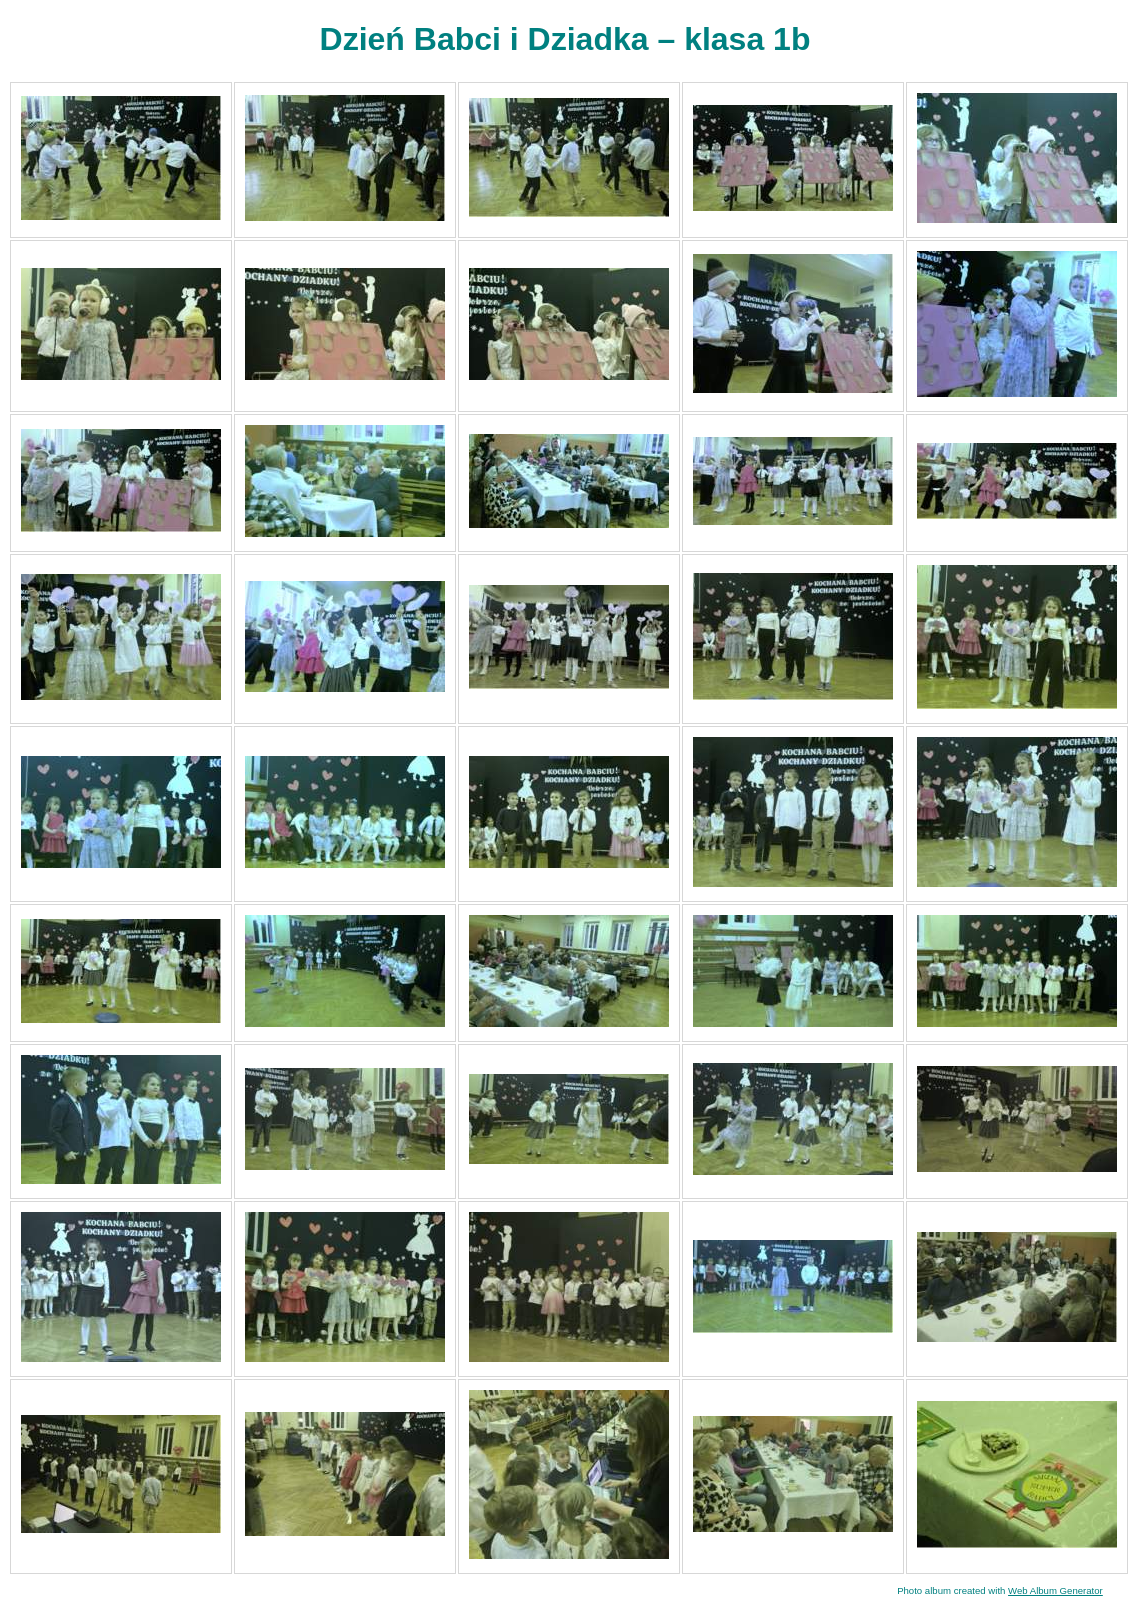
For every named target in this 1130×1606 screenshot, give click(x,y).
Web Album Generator (1055, 1590)
